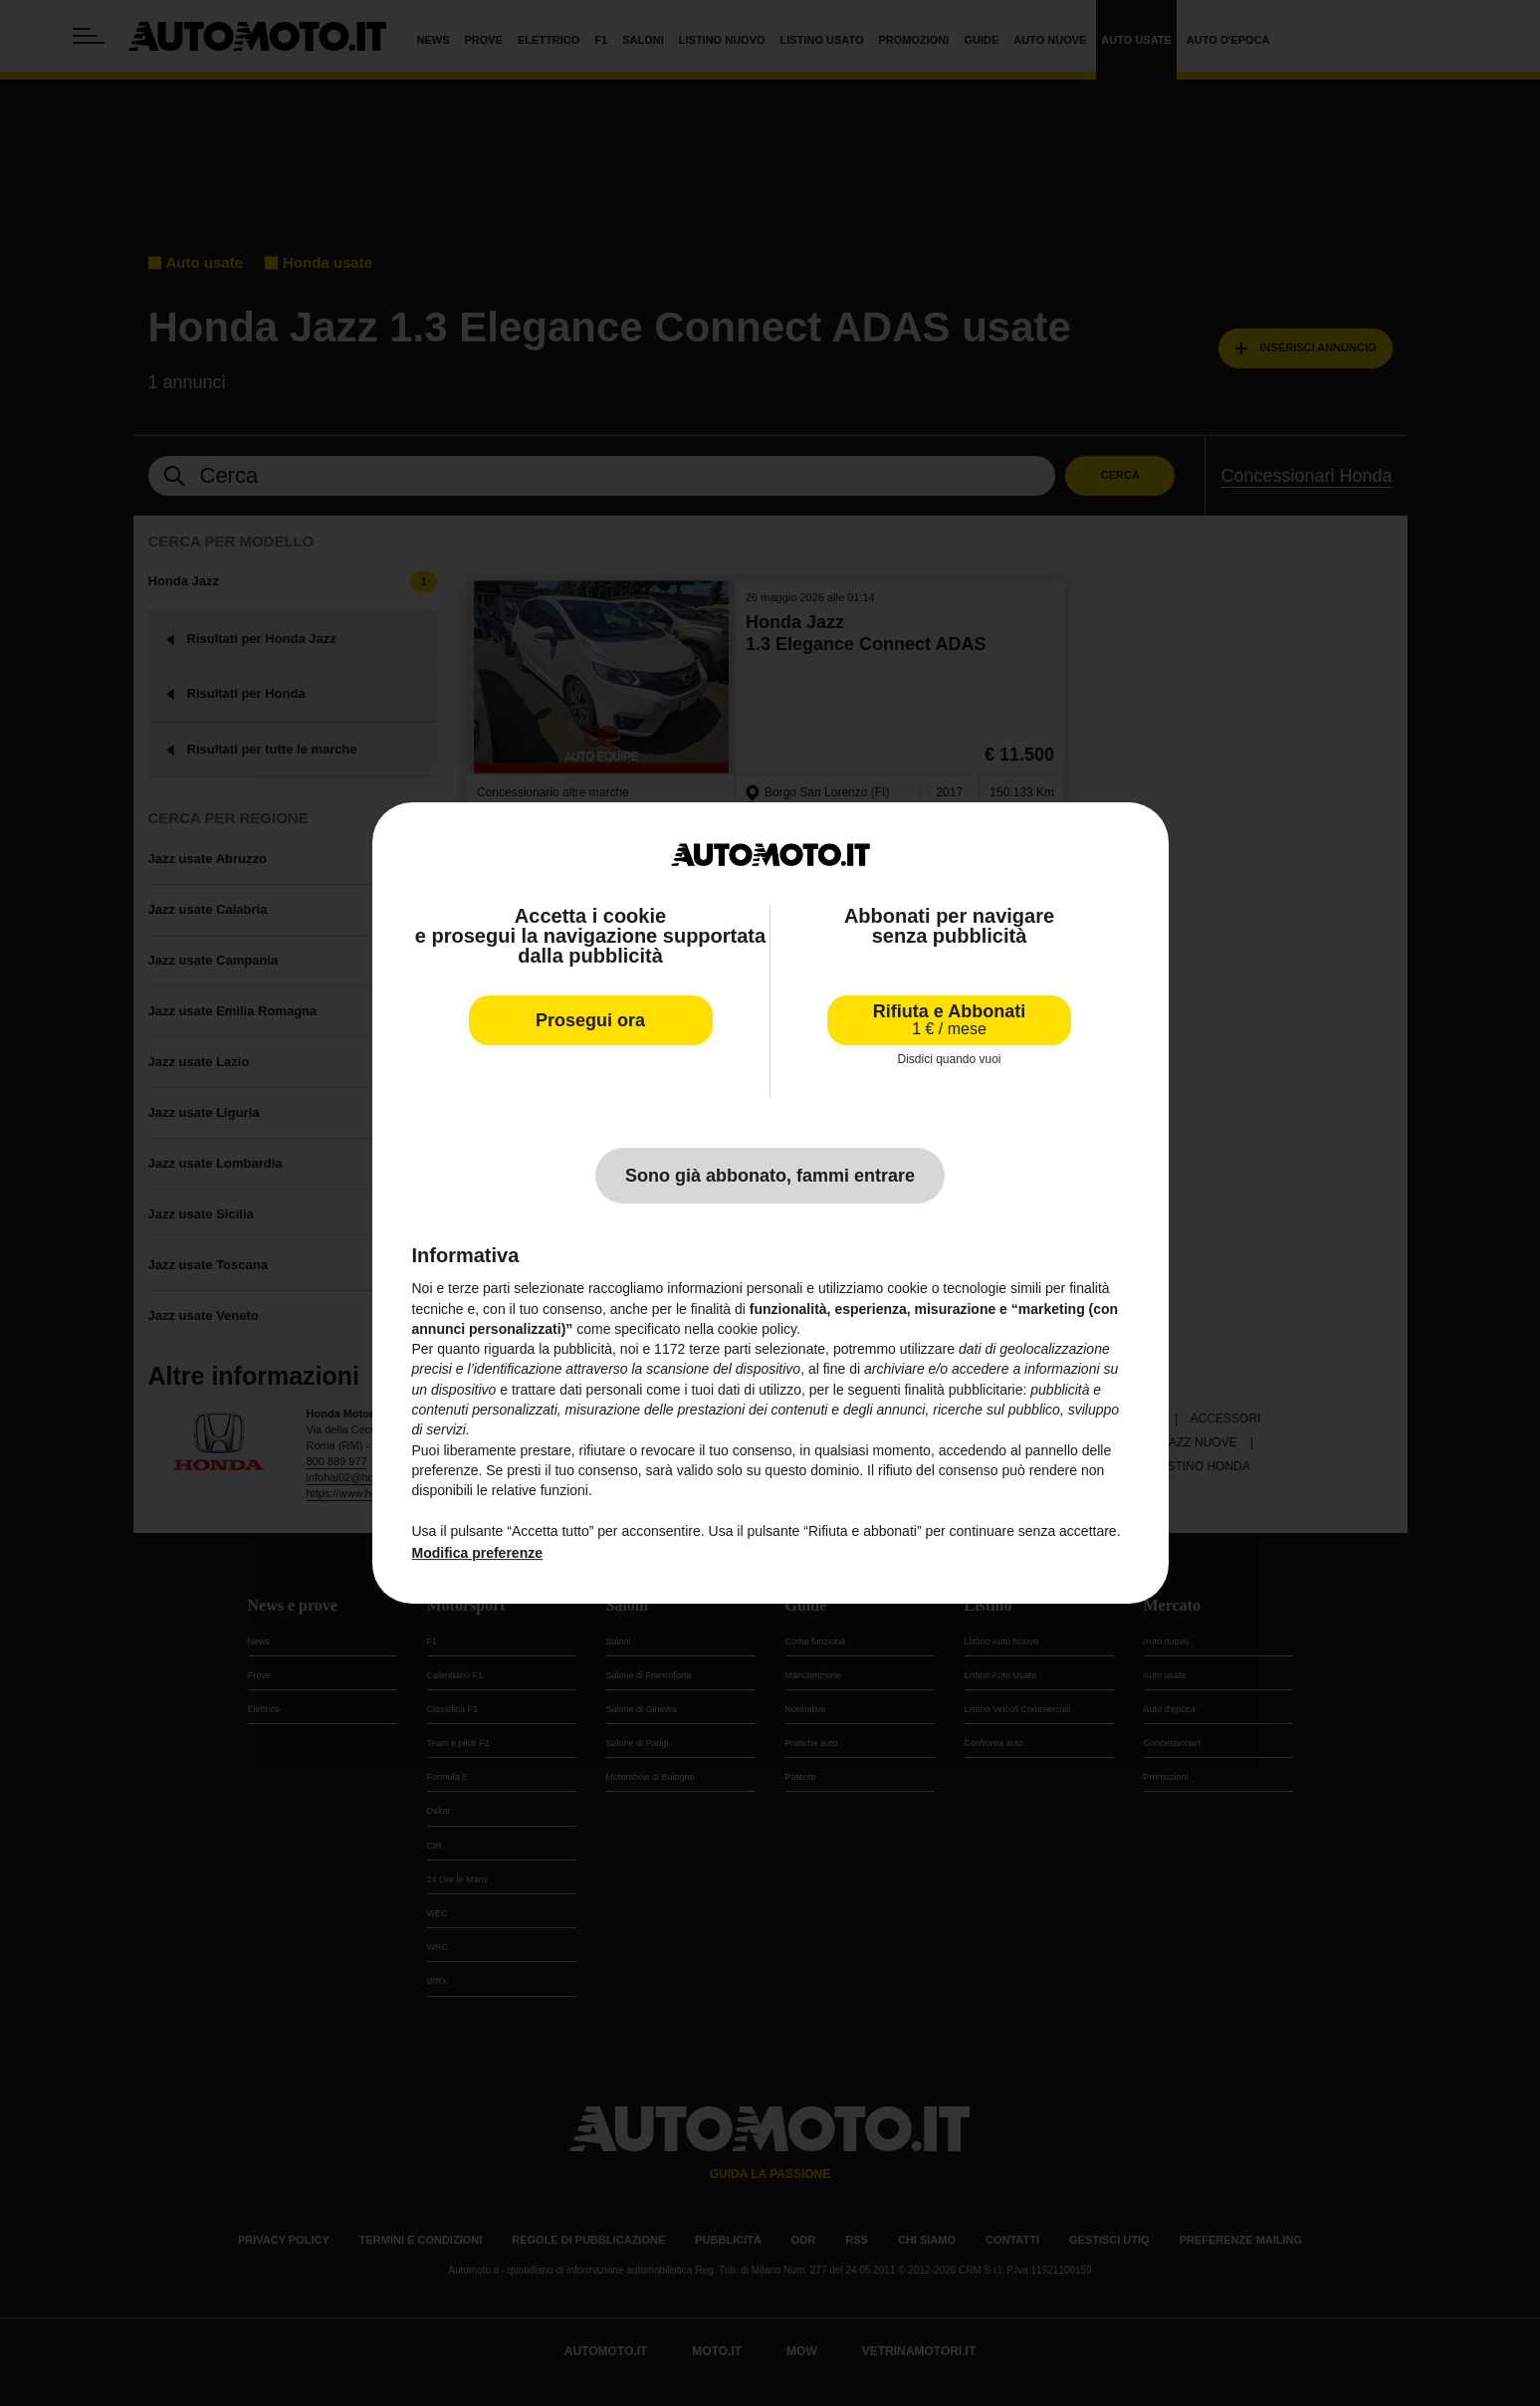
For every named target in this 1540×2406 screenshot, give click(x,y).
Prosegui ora (590, 1020)
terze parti (720, 1349)
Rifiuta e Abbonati (949, 1019)
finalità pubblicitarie (963, 1390)
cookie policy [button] (757, 1329)
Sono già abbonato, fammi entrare (770, 1176)
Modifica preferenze (477, 1553)
